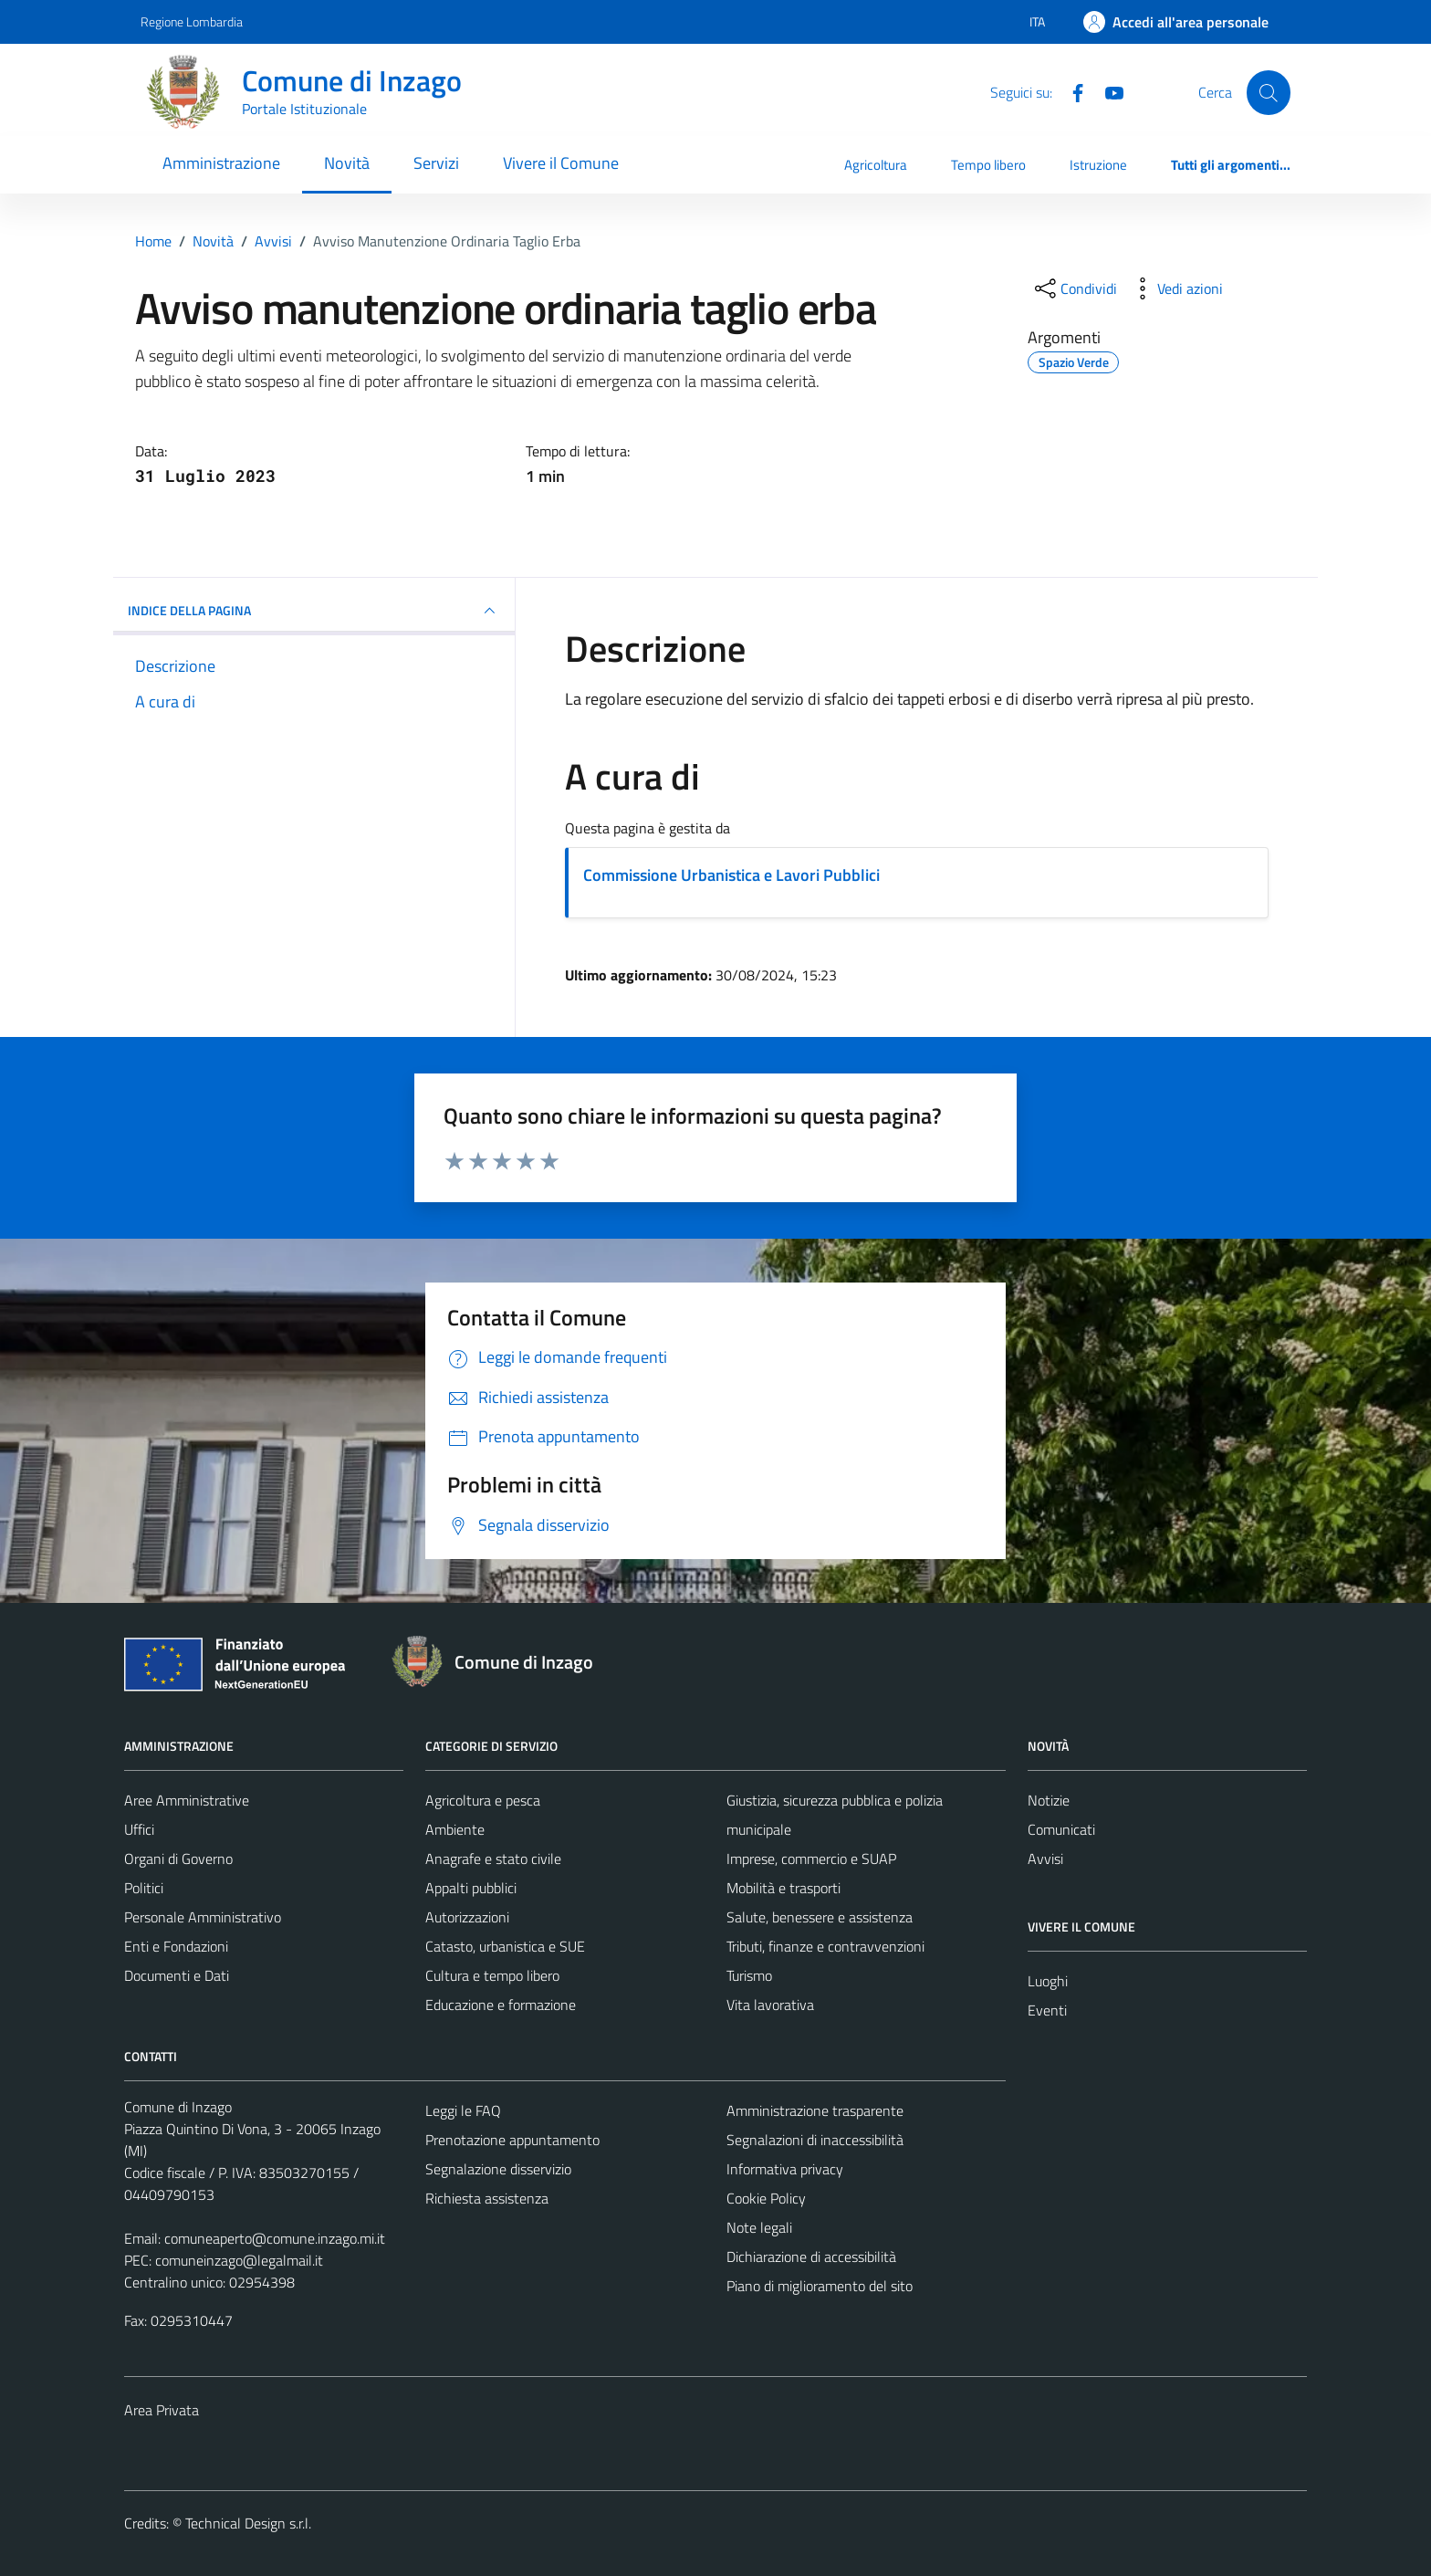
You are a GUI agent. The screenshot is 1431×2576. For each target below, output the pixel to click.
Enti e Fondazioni (176, 1946)
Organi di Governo (178, 1858)
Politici (143, 1888)
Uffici (139, 1829)
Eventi (1047, 2010)
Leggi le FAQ (463, 2110)
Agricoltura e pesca (482, 1800)
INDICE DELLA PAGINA (314, 611)
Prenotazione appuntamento (512, 2140)
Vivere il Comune (561, 163)
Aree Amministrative (186, 1800)
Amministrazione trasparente (815, 2110)
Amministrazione (221, 163)
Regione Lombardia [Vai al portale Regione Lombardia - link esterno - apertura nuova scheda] (192, 21)
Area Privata (161, 2410)
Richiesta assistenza (486, 2198)
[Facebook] (1070, 91)
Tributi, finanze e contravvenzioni (825, 1946)
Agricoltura (875, 164)
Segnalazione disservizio (498, 2169)
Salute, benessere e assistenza (819, 1917)
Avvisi (1045, 1858)
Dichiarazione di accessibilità (811, 2256)
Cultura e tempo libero (492, 1975)
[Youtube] (1107, 91)
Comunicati (1061, 1829)
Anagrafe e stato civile (493, 1858)
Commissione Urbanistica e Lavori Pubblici (731, 875)
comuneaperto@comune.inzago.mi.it (274, 2238)
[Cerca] (1268, 92)
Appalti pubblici (471, 1888)
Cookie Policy (766, 2198)
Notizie (1049, 1800)
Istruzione (1098, 164)
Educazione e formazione (500, 2005)
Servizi (436, 163)
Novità (347, 163)
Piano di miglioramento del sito (819, 2286)
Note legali (759, 2227)
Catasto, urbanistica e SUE (505, 1946)
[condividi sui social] (1074, 288)
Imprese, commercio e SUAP (811, 1858)
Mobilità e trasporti (783, 1888)
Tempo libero (988, 164)
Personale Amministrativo (202, 1917)
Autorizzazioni (467, 1917)
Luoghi (1048, 1981)
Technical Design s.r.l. (248, 2523)
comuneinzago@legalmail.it (239, 2260)
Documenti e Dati (176, 1975)
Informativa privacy (784, 2169)
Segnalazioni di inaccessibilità (815, 2140)
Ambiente (455, 1829)
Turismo (749, 1975)
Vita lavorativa (770, 2005)
